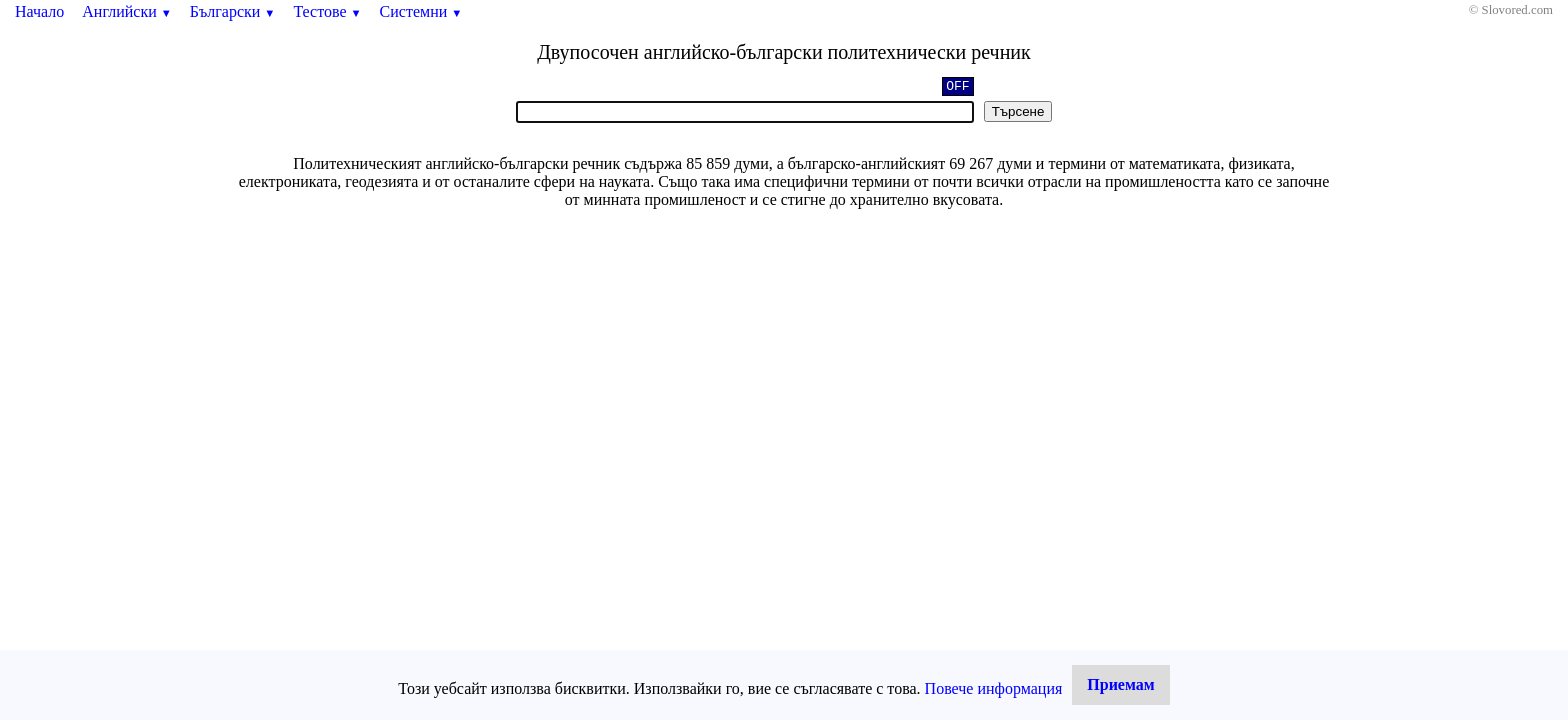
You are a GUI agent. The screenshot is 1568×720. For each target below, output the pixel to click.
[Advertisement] (784, 365)
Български (233, 11)
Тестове (327, 11)
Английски (127, 11)
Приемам (1120, 684)
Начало (39, 11)
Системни (421, 11)
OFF (957, 88)
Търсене (1018, 111)
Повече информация (994, 688)
